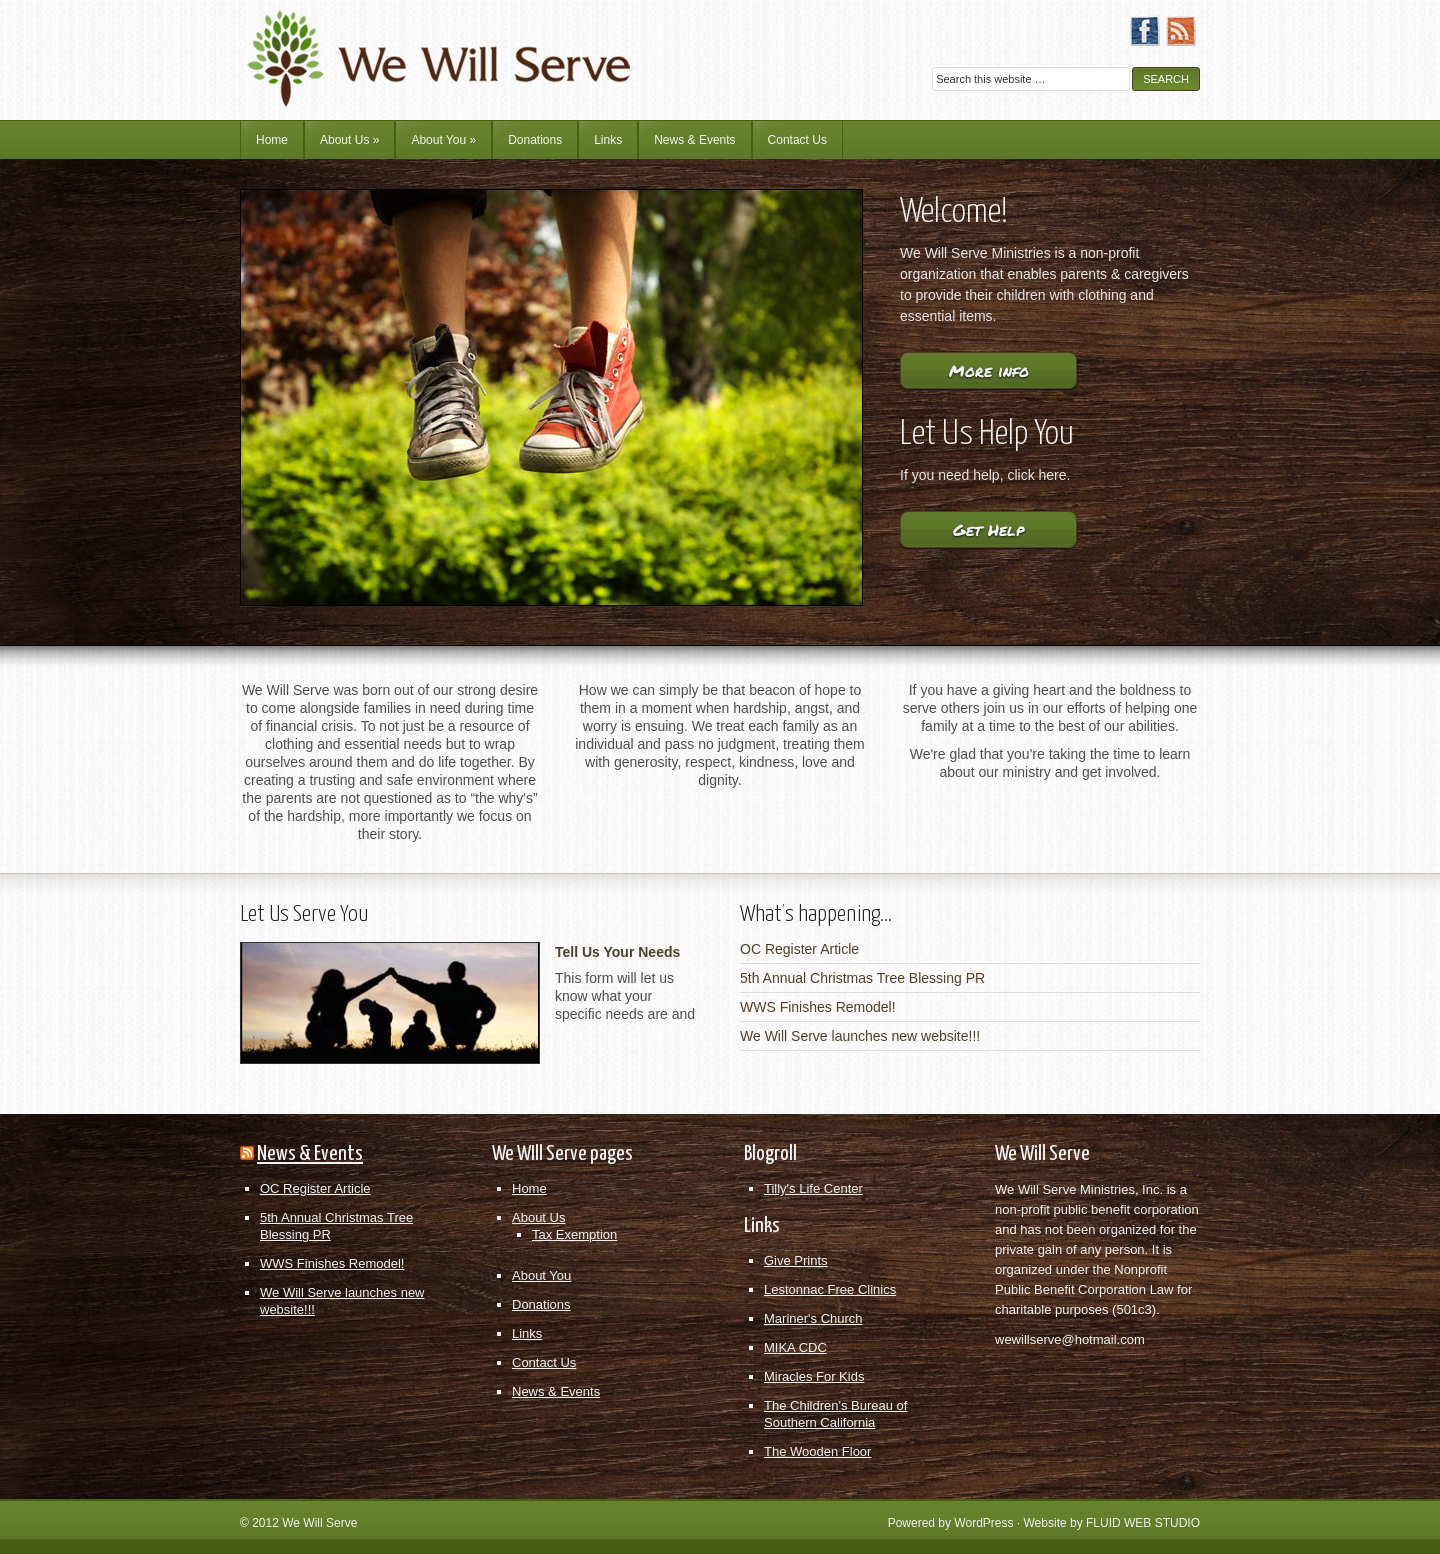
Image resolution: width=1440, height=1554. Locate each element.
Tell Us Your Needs (617, 952)
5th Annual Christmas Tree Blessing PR (862, 978)
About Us (349, 140)
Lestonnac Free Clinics (830, 1289)
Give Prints (796, 1260)
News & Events (694, 140)
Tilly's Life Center (813, 1188)
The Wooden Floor (817, 1451)
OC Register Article (799, 949)
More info (989, 370)
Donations (535, 140)
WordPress (983, 1523)
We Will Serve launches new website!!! (860, 1036)
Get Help (988, 529)
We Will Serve (319, 1523)
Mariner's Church (813, 1318)
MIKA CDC (795, 1347)
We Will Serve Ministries (415, 45)
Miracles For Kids (814, 1376)
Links (608, 140)
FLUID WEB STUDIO (1143, 1523)
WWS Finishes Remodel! (818, 1007)
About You (443, 140)
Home (272, 140)
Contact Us (797, 140)
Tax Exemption (574, 1234)
